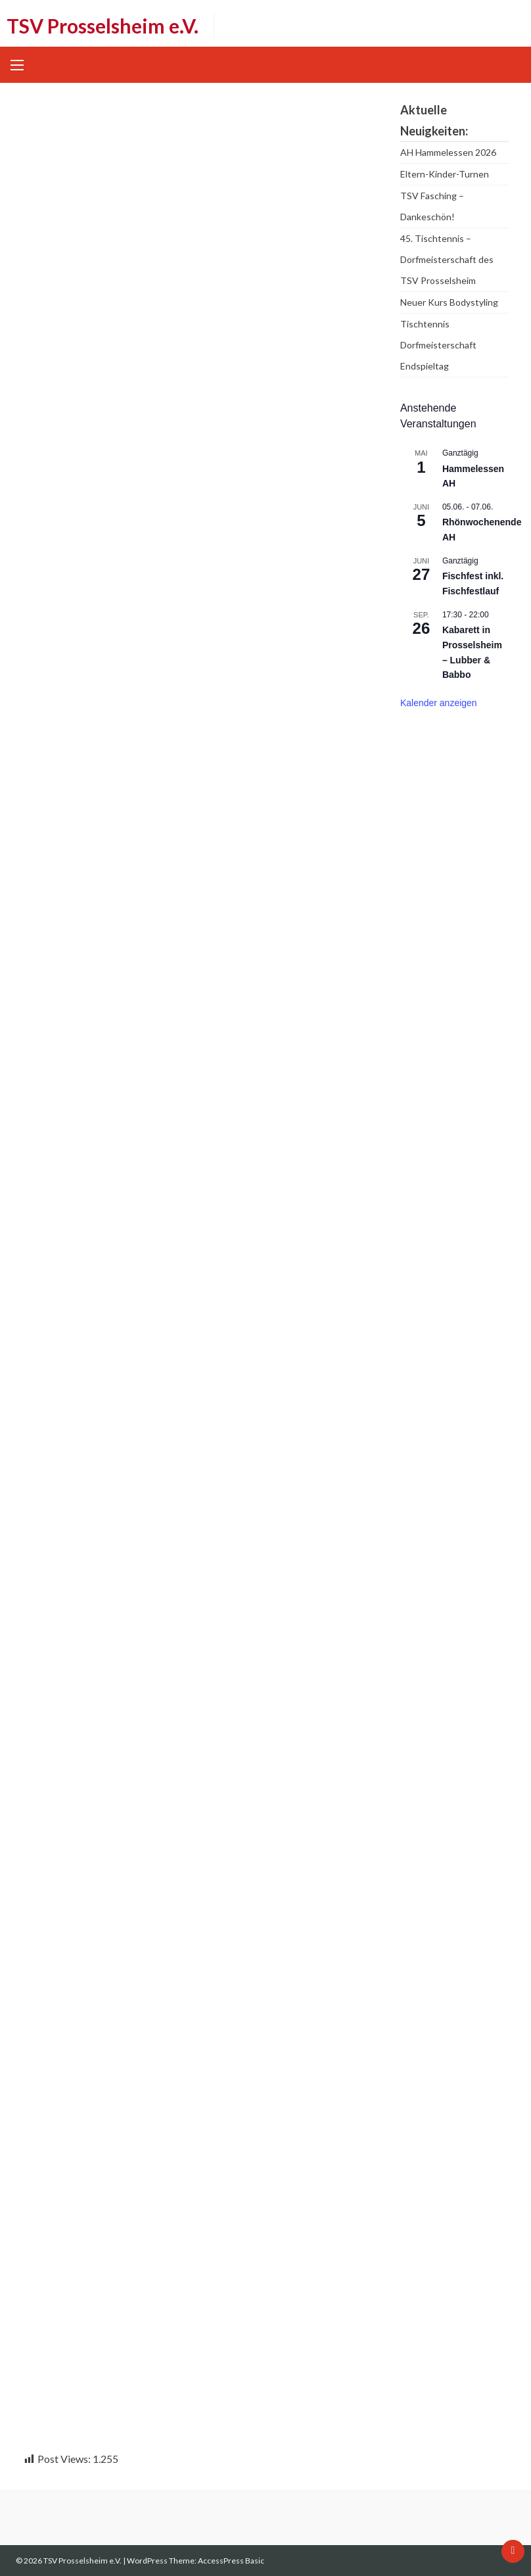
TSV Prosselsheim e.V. (102, 25)
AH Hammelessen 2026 (448, 152)
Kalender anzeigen (438, 703)
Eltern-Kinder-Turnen (444, 173)
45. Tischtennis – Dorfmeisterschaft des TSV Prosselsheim (447, 259)
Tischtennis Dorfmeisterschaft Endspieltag (438, 344)
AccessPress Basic (231, 2560)
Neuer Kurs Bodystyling (449, 302)
